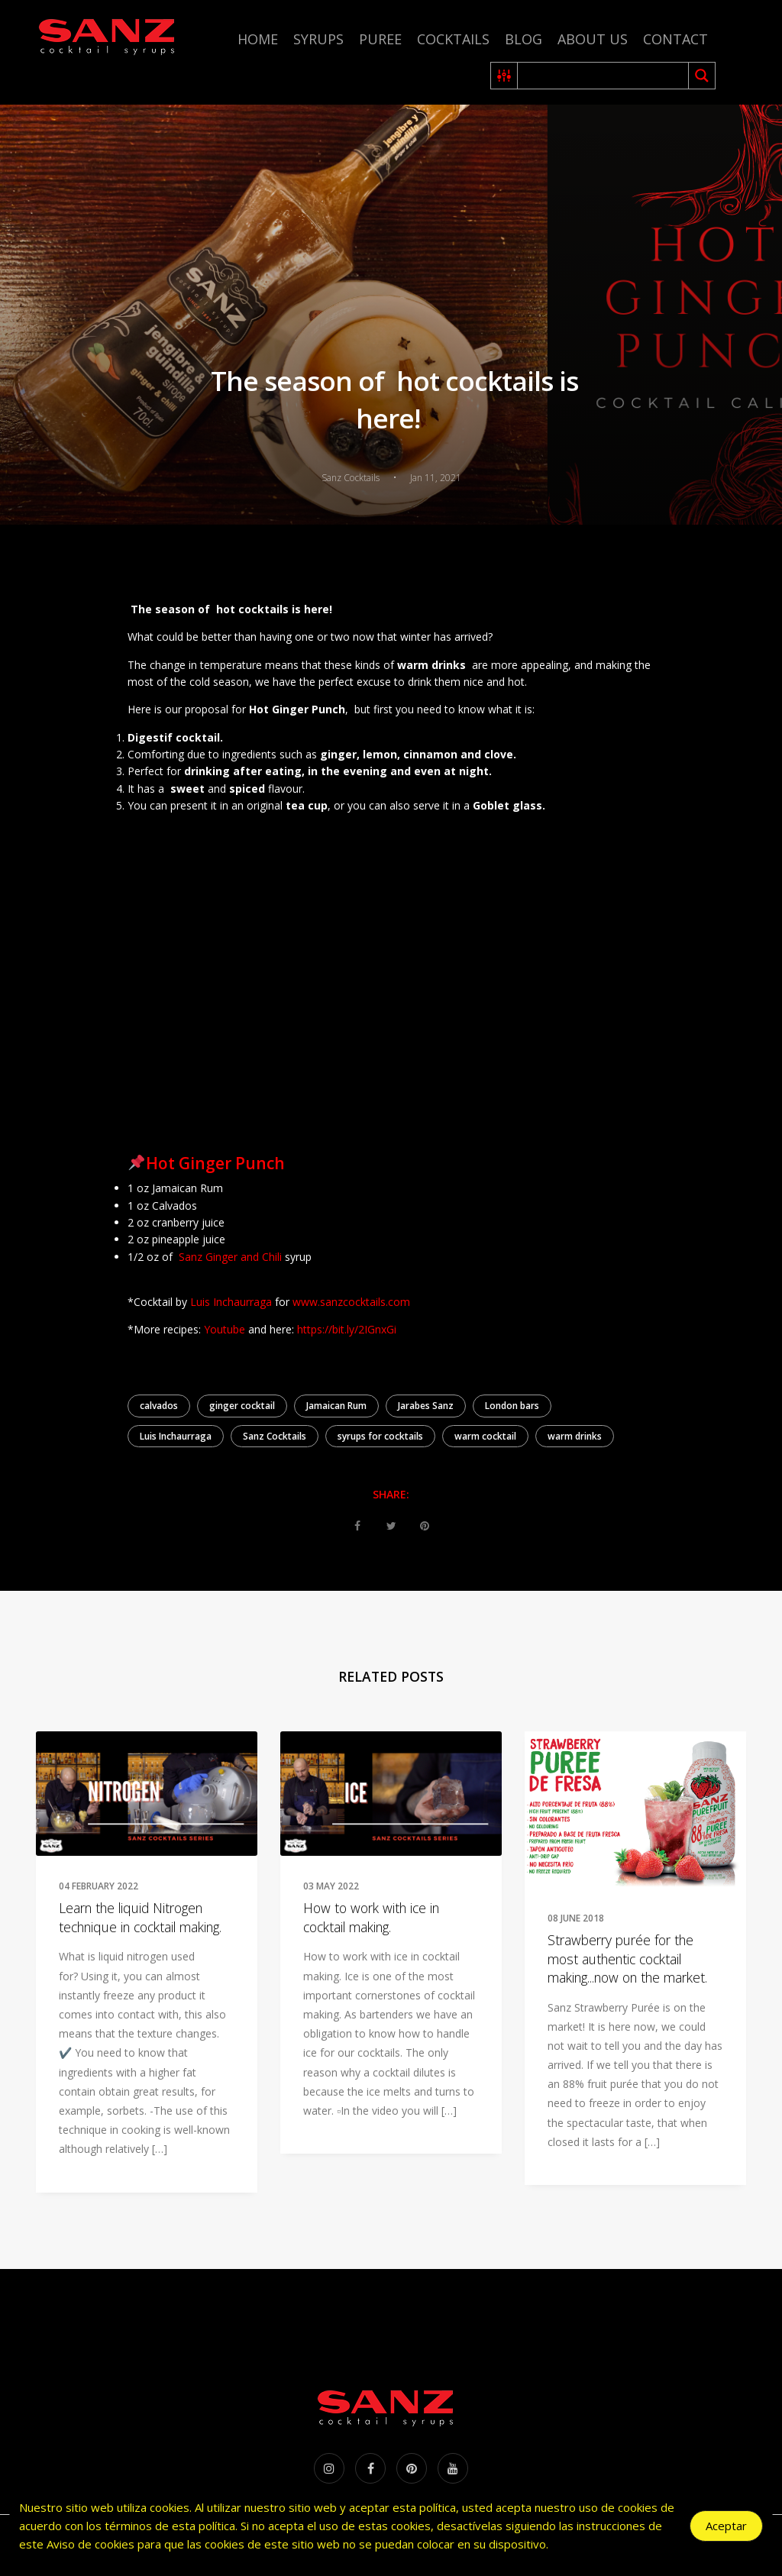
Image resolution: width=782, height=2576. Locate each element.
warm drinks (575, 1436)
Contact (675, 39)
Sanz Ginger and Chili (230, 1256)
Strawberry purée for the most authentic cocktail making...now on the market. (627, 1958)
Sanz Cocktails (274, 1436)
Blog (523, 39)
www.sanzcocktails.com (351, 1301)
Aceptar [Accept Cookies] (726, 2525)
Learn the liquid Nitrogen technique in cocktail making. (140, 1917)
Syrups (318, 39)
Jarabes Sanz (426, 1405)
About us (592, 39)
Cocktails (453, 39)
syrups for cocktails (380, 1436)
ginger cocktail (242, 1405)
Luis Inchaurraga (231, 1301)
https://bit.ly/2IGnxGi (346, 1329)
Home (258, 39)
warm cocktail (485, 1436)
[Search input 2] (603, 75)
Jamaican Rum (336, 1405)
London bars (512, 1405)
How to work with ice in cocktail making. (371, 1917)
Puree (380, 39)
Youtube (224, 1329)
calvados (159, 1405)
